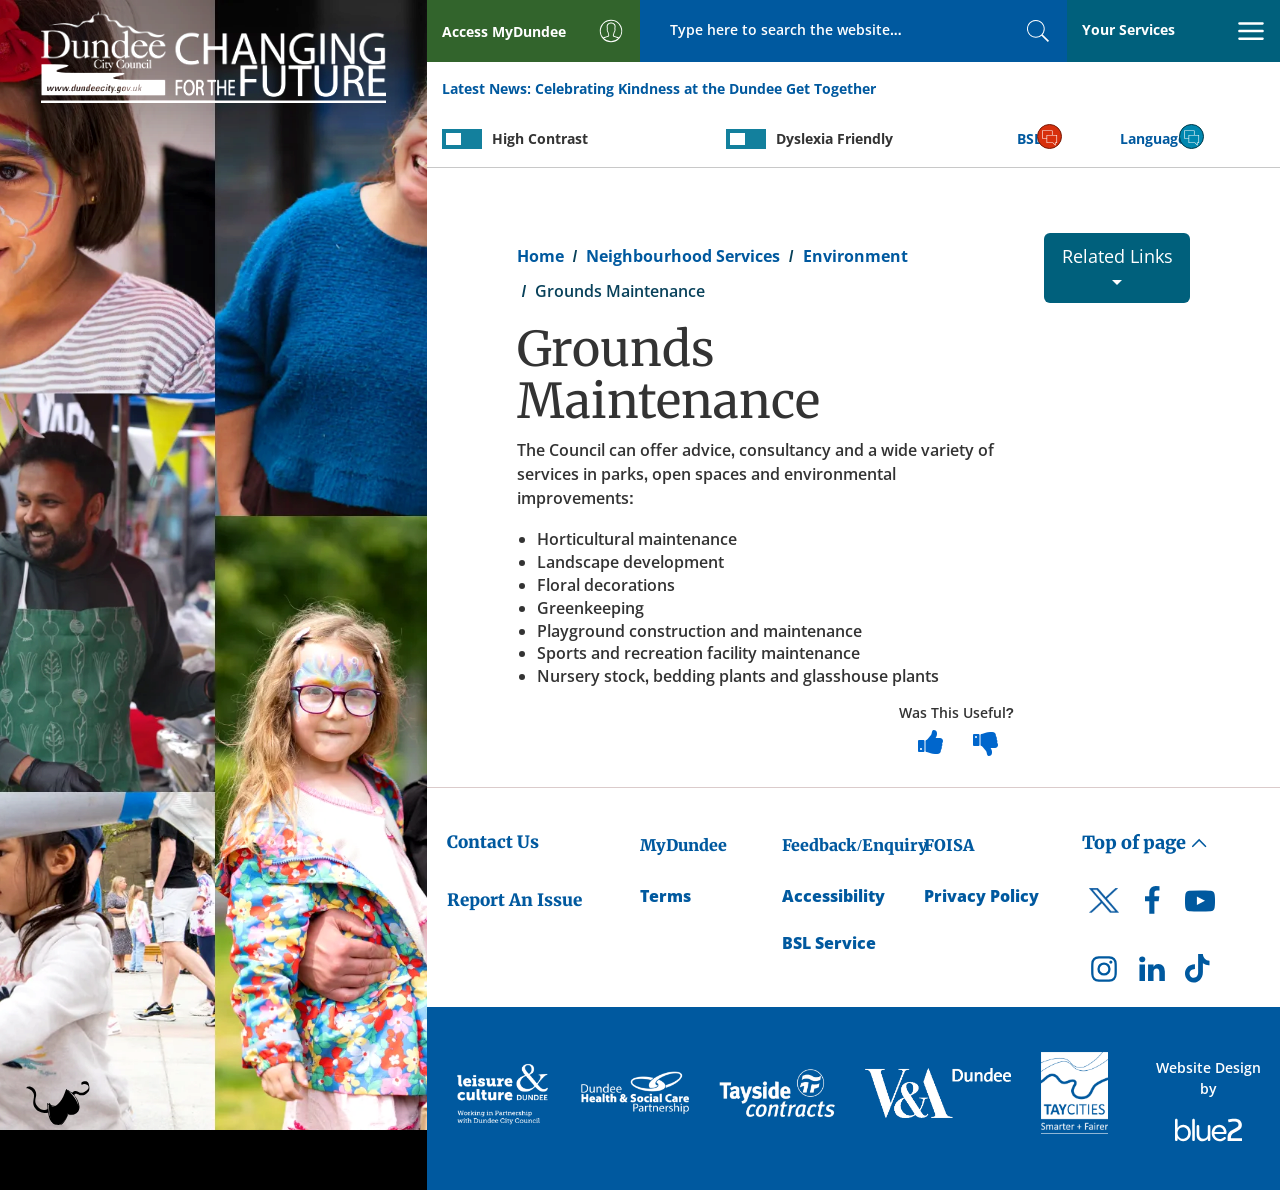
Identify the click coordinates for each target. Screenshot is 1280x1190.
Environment (855, 256)
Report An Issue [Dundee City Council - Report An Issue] (514, 900)
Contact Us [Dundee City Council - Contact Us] (493, 842)
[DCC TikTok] (1200, 974)
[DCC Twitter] (1104, 918)
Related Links (1117, 264)
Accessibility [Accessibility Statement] (833, 896)
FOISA (949, 845)
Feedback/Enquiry (854, 845)
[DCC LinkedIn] (1152, 974)
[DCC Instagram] (1104, 974)
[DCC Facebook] (1152, 906)
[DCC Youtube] (1200, 906)
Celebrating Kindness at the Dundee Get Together (705, 88)
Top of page (1145, 842)
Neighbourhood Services (683, 256)
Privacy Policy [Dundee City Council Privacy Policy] (981, 896)
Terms (665, 896)
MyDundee (683, 845)
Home (540, 256)
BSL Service (829, 943)
